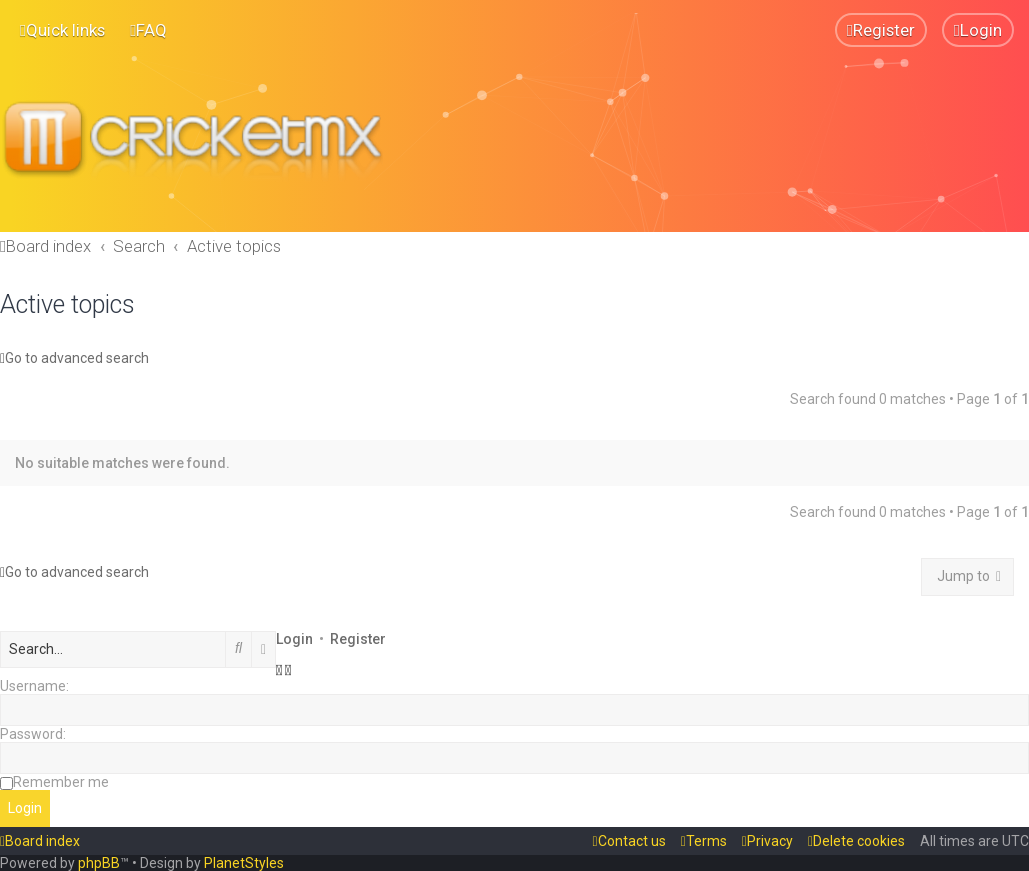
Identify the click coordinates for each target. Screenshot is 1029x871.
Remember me (61, 781)
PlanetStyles (244, 863)
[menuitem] (148, 30)
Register (358, 638)
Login (294, 638)
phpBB (99, 863)
